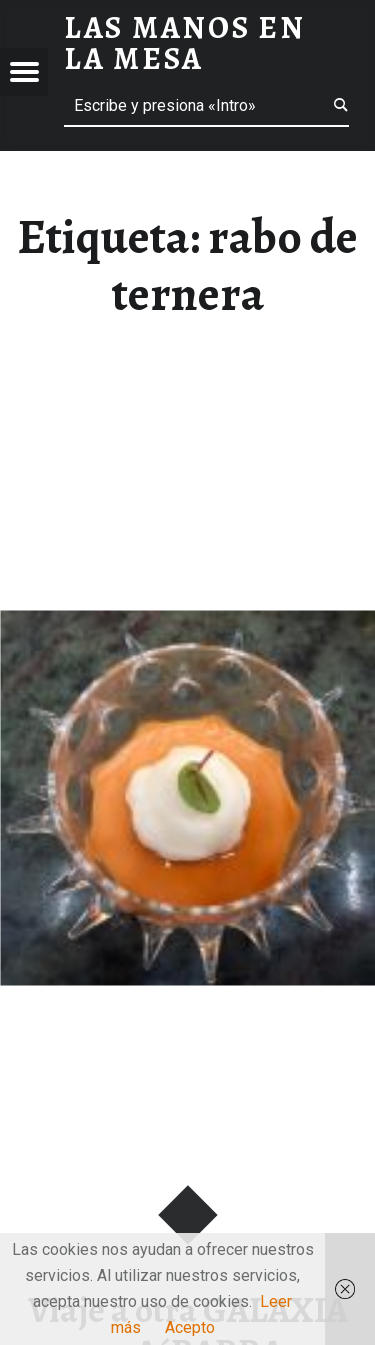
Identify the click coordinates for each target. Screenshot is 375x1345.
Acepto (190, 1327)
